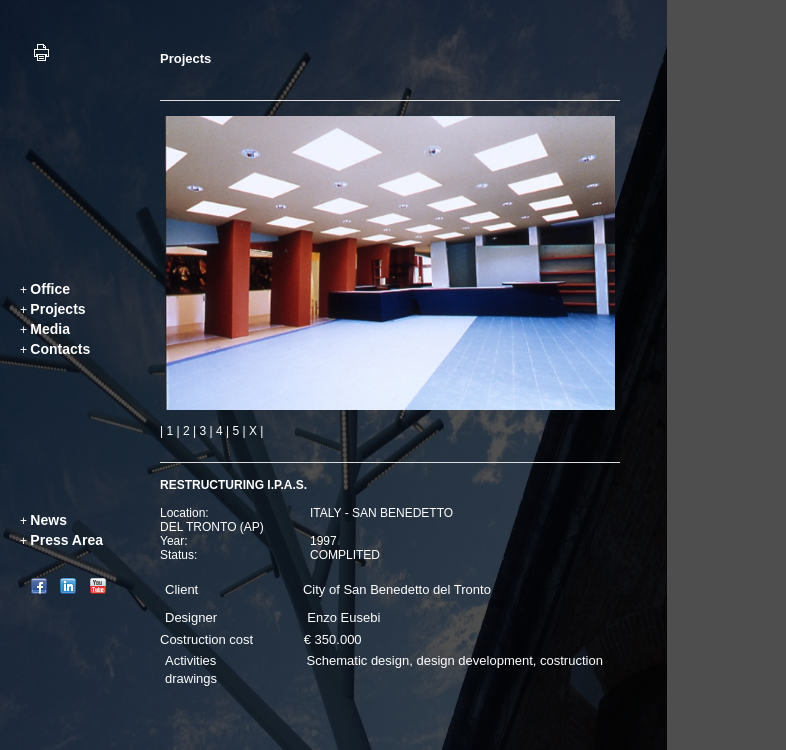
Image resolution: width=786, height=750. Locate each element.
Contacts (60, 349)
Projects (57, 309)
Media (50, 329)
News (48, 520)
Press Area (66, 540)
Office (50, 289)
